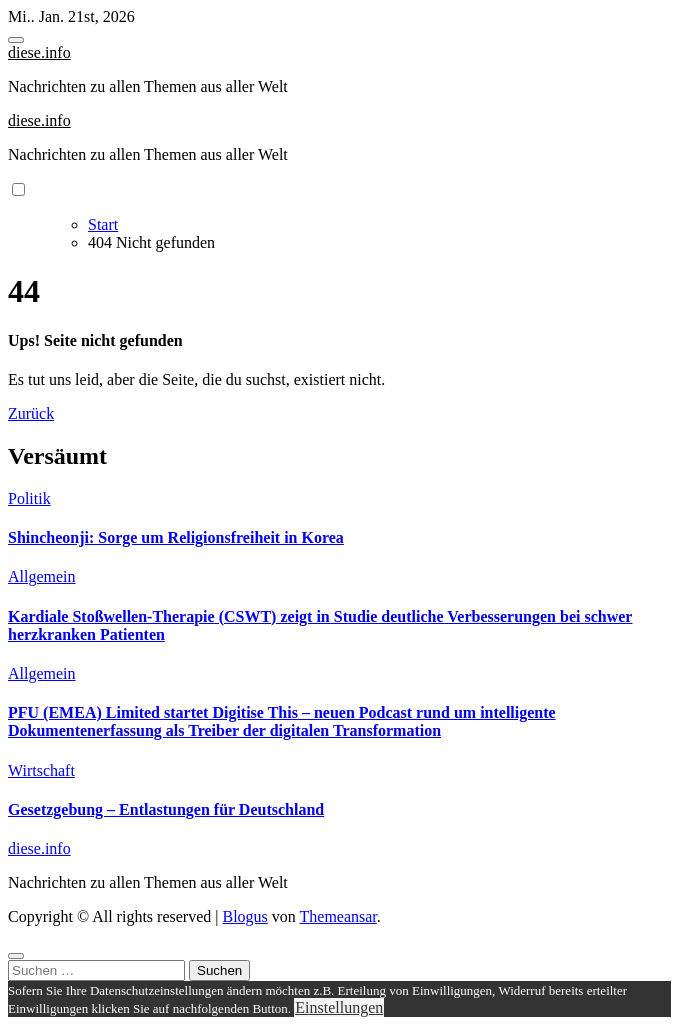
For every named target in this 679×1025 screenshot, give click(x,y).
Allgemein (42, 576)
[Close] (16, 956)
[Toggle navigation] (16, 40)
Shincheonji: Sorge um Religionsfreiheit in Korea (176, 537)
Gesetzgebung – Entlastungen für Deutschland (166, 809)
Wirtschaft (41, 770)
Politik (29, 498)
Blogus (244, 916)
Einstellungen (339, 1007)
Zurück (31, 413)
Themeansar (338, 916)
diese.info (39, 52)
